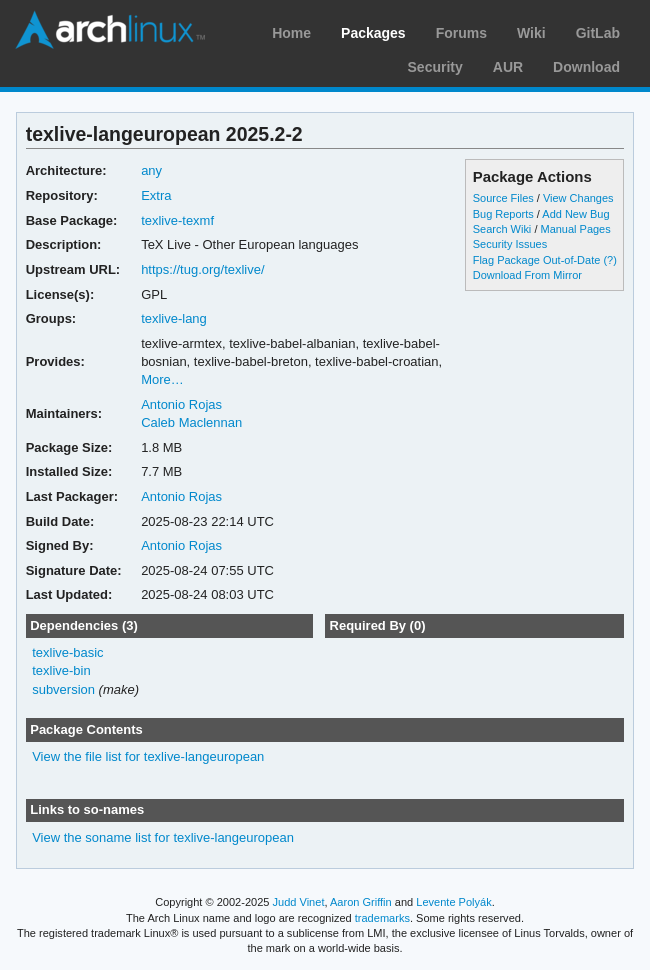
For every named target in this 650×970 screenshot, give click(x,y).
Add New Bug (575, 214)
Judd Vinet (299, 902)
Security (435, 67)
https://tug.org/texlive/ (202, 269)
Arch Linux (110, 30)
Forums (461, 33)
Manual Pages (575, 229)
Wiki (531, 33)
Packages (373, 33)
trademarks (382, 918)
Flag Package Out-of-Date (537, 260)
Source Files (503, 198)
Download (586, 67)
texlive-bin (61, 670)
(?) (609, 260)
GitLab (598, 33)
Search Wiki (502, 229)
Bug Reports (503, 214)
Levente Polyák (453, 902)
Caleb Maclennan (191, 422)
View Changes (578, 198)
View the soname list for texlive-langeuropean (163, 837)
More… (162, 379)
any (151, 170)
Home (291, 33)
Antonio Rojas (181, 404)
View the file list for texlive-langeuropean (148, 756)
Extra (156, 195)
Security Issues (510, 244)
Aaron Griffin (361, 902)
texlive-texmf (177, 220)
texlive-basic (67, 652)
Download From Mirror (527, 275)
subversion (63, 689)
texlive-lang (174, 318)
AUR (508, 67)
